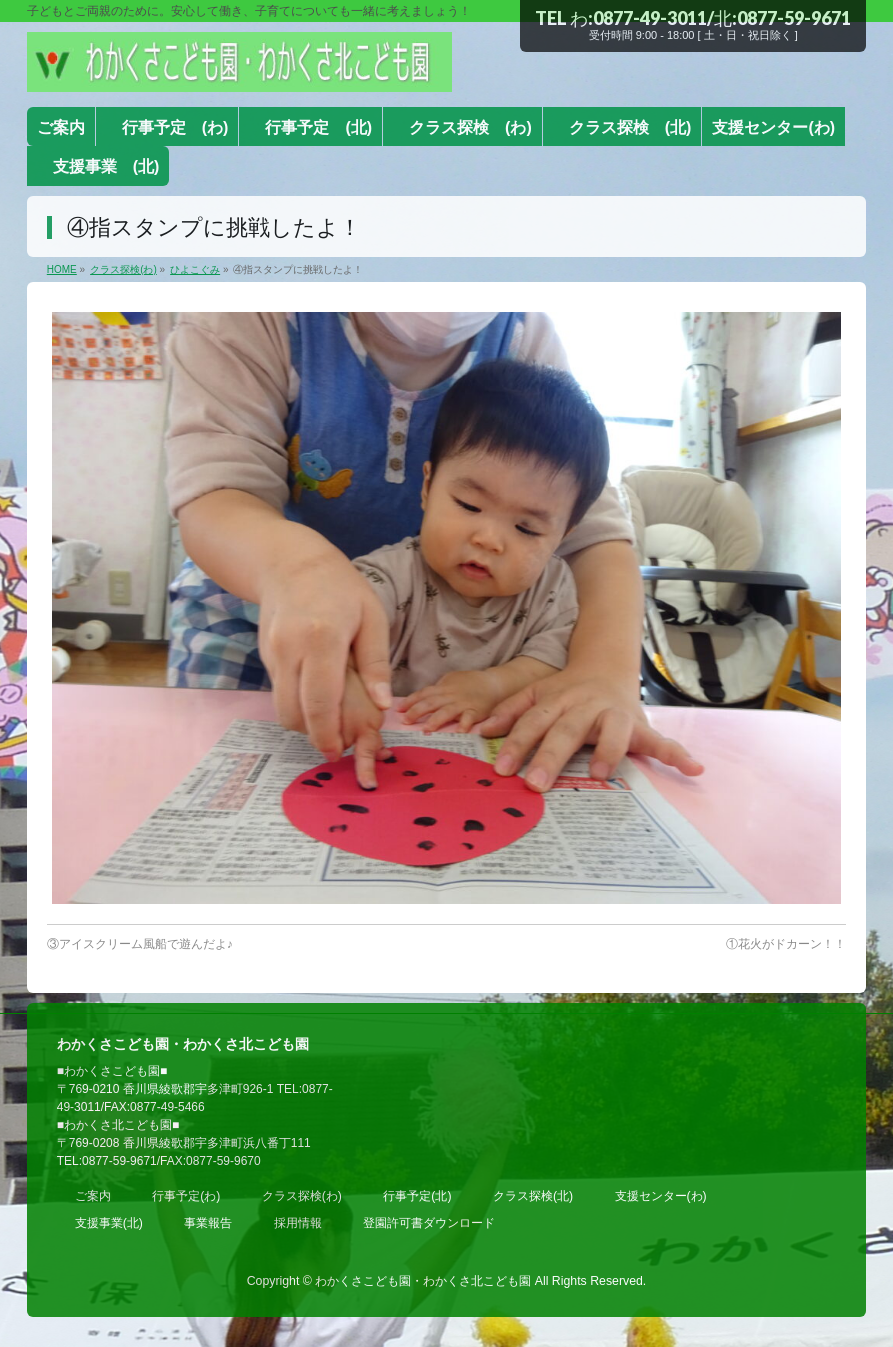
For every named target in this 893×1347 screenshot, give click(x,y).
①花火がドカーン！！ (786, 944)
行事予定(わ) (186, 1196)
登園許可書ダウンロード (429, 1223)
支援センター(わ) (661, 1196)
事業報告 (208, 1223)
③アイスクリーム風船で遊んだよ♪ (140, 944)
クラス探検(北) (533, 1196)
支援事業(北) (109, 1223)
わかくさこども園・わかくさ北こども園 (423, 1281)
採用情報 (298, 1223)
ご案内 (93, 1196)
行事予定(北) (417, 1196)
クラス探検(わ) (302, 1196)
